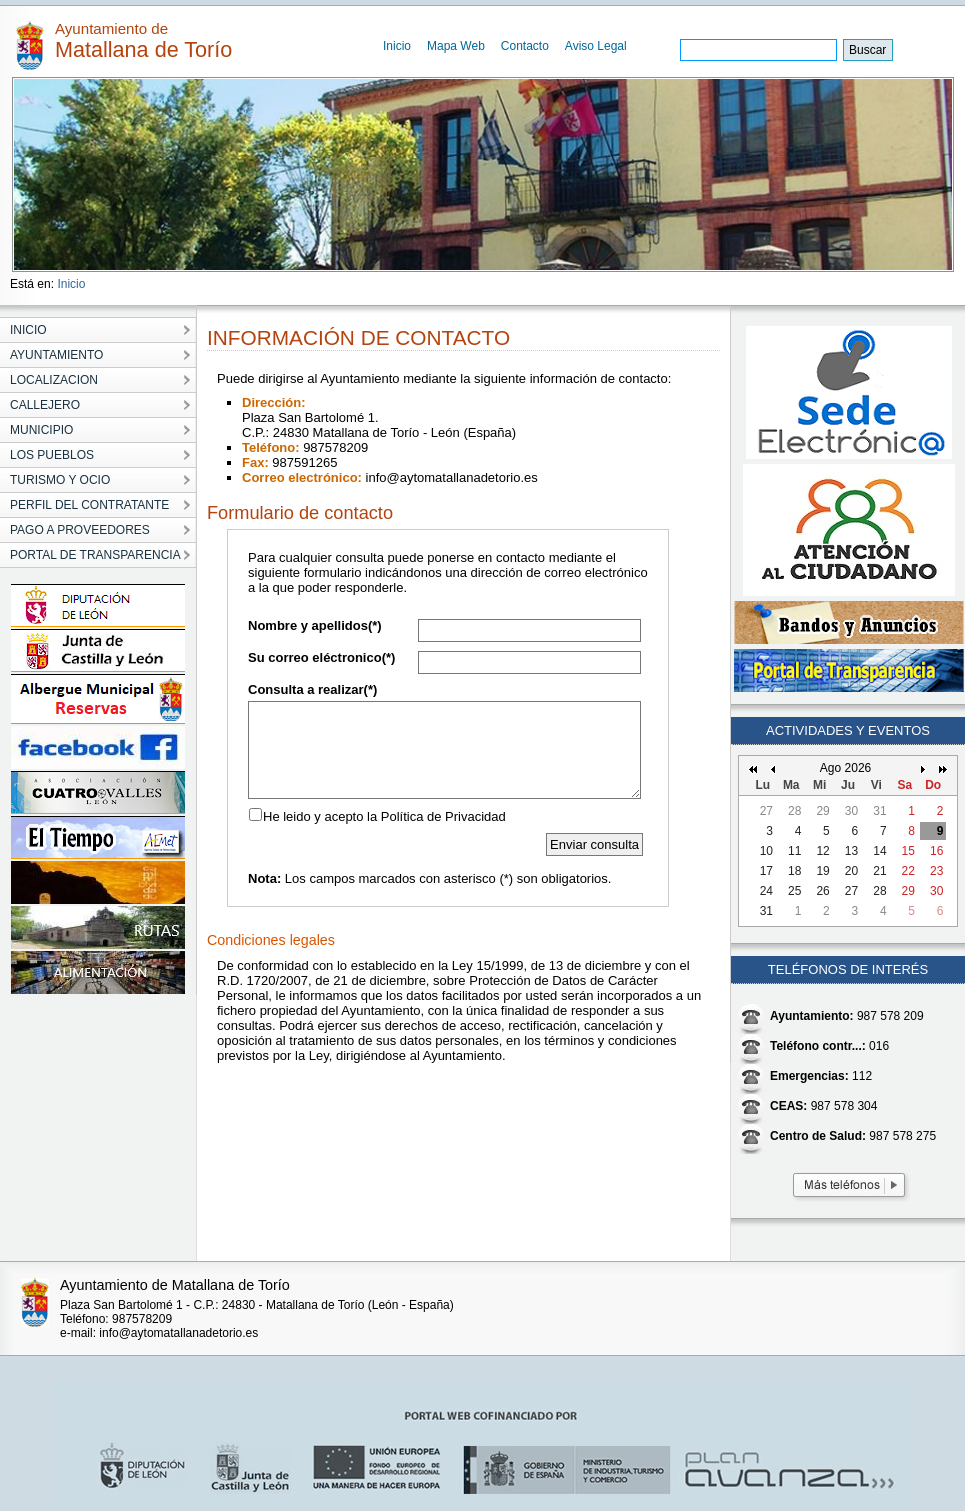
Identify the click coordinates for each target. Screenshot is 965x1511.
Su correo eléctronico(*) (321, 657)
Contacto (525, 46)
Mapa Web (456, 46)
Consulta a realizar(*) (312, 689)
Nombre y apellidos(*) (315, 625)
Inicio (397, 46)
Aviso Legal (596, 46)
